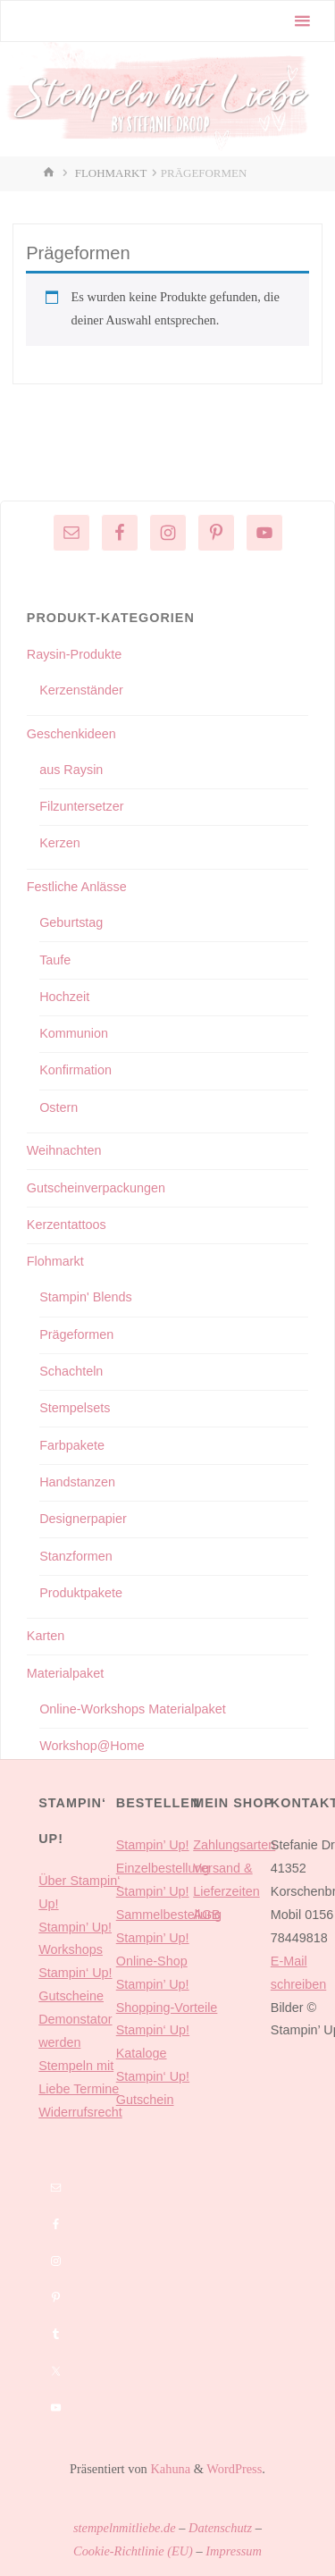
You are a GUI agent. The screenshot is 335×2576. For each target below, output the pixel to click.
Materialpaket (65, 1673)
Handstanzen (77, 1482)
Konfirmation (75, 1070)
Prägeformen (76, 1334)
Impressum (233, 2551)
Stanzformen (76, 1556)
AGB (206, 1914)
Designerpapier (83, 1518)
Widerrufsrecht (80, 2112)
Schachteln (71, 1371)
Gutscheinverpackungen (96, 1188)
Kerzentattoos (66, 1224)
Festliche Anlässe (77, 887)
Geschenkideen (71, 734)
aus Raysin (71, 769)
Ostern (58, 1107)
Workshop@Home (92, 1745)
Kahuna (168, 2469)
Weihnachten (64, 1150)
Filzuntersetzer (81, 806)
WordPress (234, 2469)
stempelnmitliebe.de (124, 2528)
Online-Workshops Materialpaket (132, 1709)
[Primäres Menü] (302, 21)
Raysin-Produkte (74, 654)
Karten (45, 1636)
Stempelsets (74, 1408)
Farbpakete (72, 1445)
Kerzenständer (81, 690)
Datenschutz (220, 2528)
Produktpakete (80, 1593)
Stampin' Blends (85, 1297)
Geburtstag (71, 922)
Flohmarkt (111, 173)
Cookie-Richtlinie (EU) (133, 2551)
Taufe (55, 960)
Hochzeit (64, 996)
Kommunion (73, 1033)
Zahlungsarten (234, 1845)
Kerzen (59, 843)
